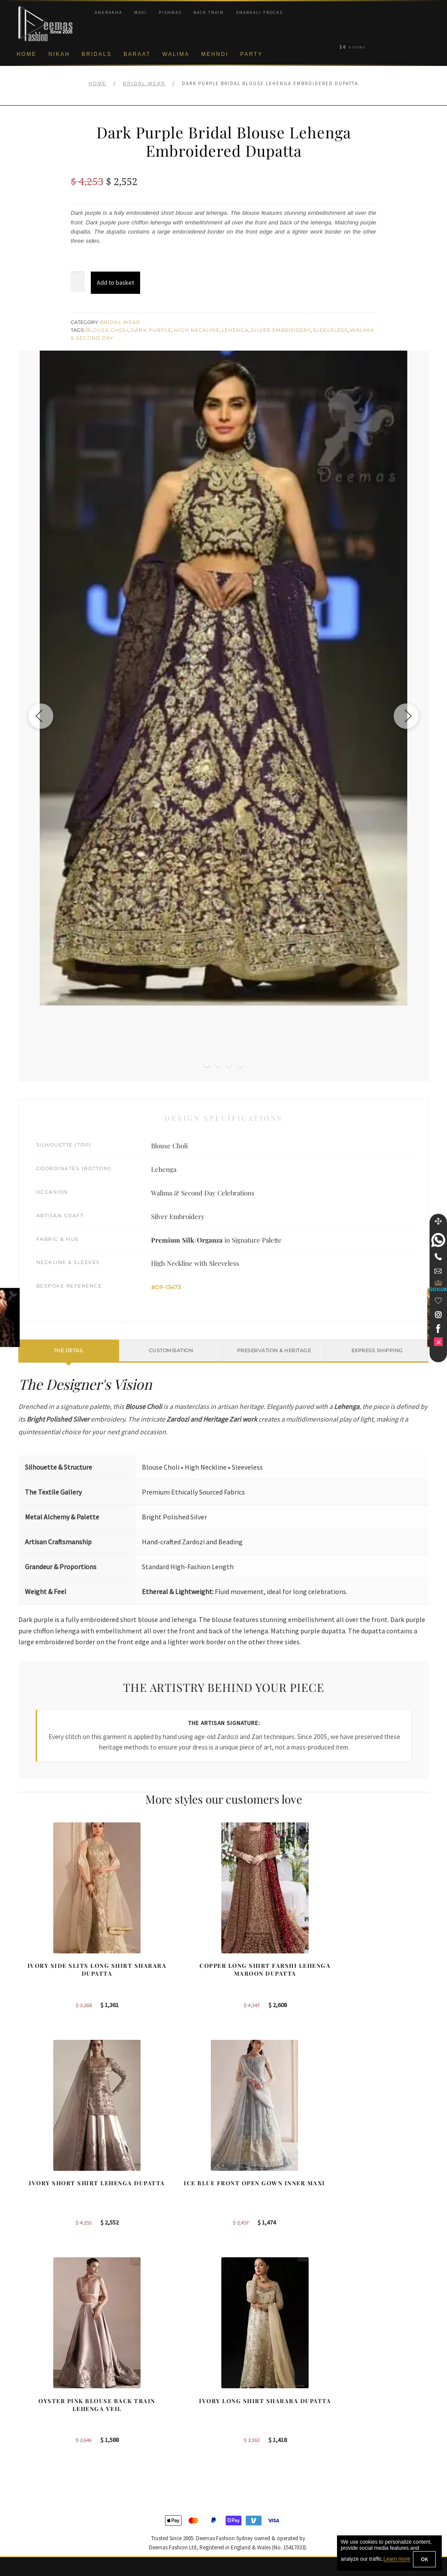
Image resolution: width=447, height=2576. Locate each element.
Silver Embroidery (281, 330)
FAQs (26, 2485)
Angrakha (108, 12)
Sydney (242, 2385)
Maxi (140, 12)
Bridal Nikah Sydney (367, 2400)
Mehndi (214, 54)
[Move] (438, 1221)
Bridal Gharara (145, 2414)
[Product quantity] (78, 282)
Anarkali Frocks (259, 12)
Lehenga (235, 330)
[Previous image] (42, 716)
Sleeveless (330, 330)
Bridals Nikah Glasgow (370, 2442)
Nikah (59, 54)
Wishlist (28, 2527)
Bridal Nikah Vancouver (371, 2428)
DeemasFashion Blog (369, 2456)
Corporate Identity (42, 2400)
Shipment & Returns (45, 2456)
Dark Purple (151, 330)
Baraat (137, 54)
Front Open (140, 2428)
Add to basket (115, 282)
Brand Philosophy (42, 2414)
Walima (175, 54)
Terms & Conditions (44, 2471)
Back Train (208, 12)
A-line (133, 2456)
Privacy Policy (37, 2428)
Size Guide (33, 2514)
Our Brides (140, 2385)
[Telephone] (438, 1256)
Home (27, 54)
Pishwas (170, 12)
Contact (28, 2499)
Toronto (242, 2414)
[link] (438, 1240)
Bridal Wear (144, 83)
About (26, 2385)
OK (424, 2559)
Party (251, 54)
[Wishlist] (438, 1300)
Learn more (396, 2559)
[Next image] (405, 716)
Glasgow (244, 2442)
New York (245, 2428)
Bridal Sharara (145, 2400)
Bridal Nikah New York (370, 2385)
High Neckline (196, 330)
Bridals (97, 54)
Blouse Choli (107, 330)
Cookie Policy (36, 2442)
